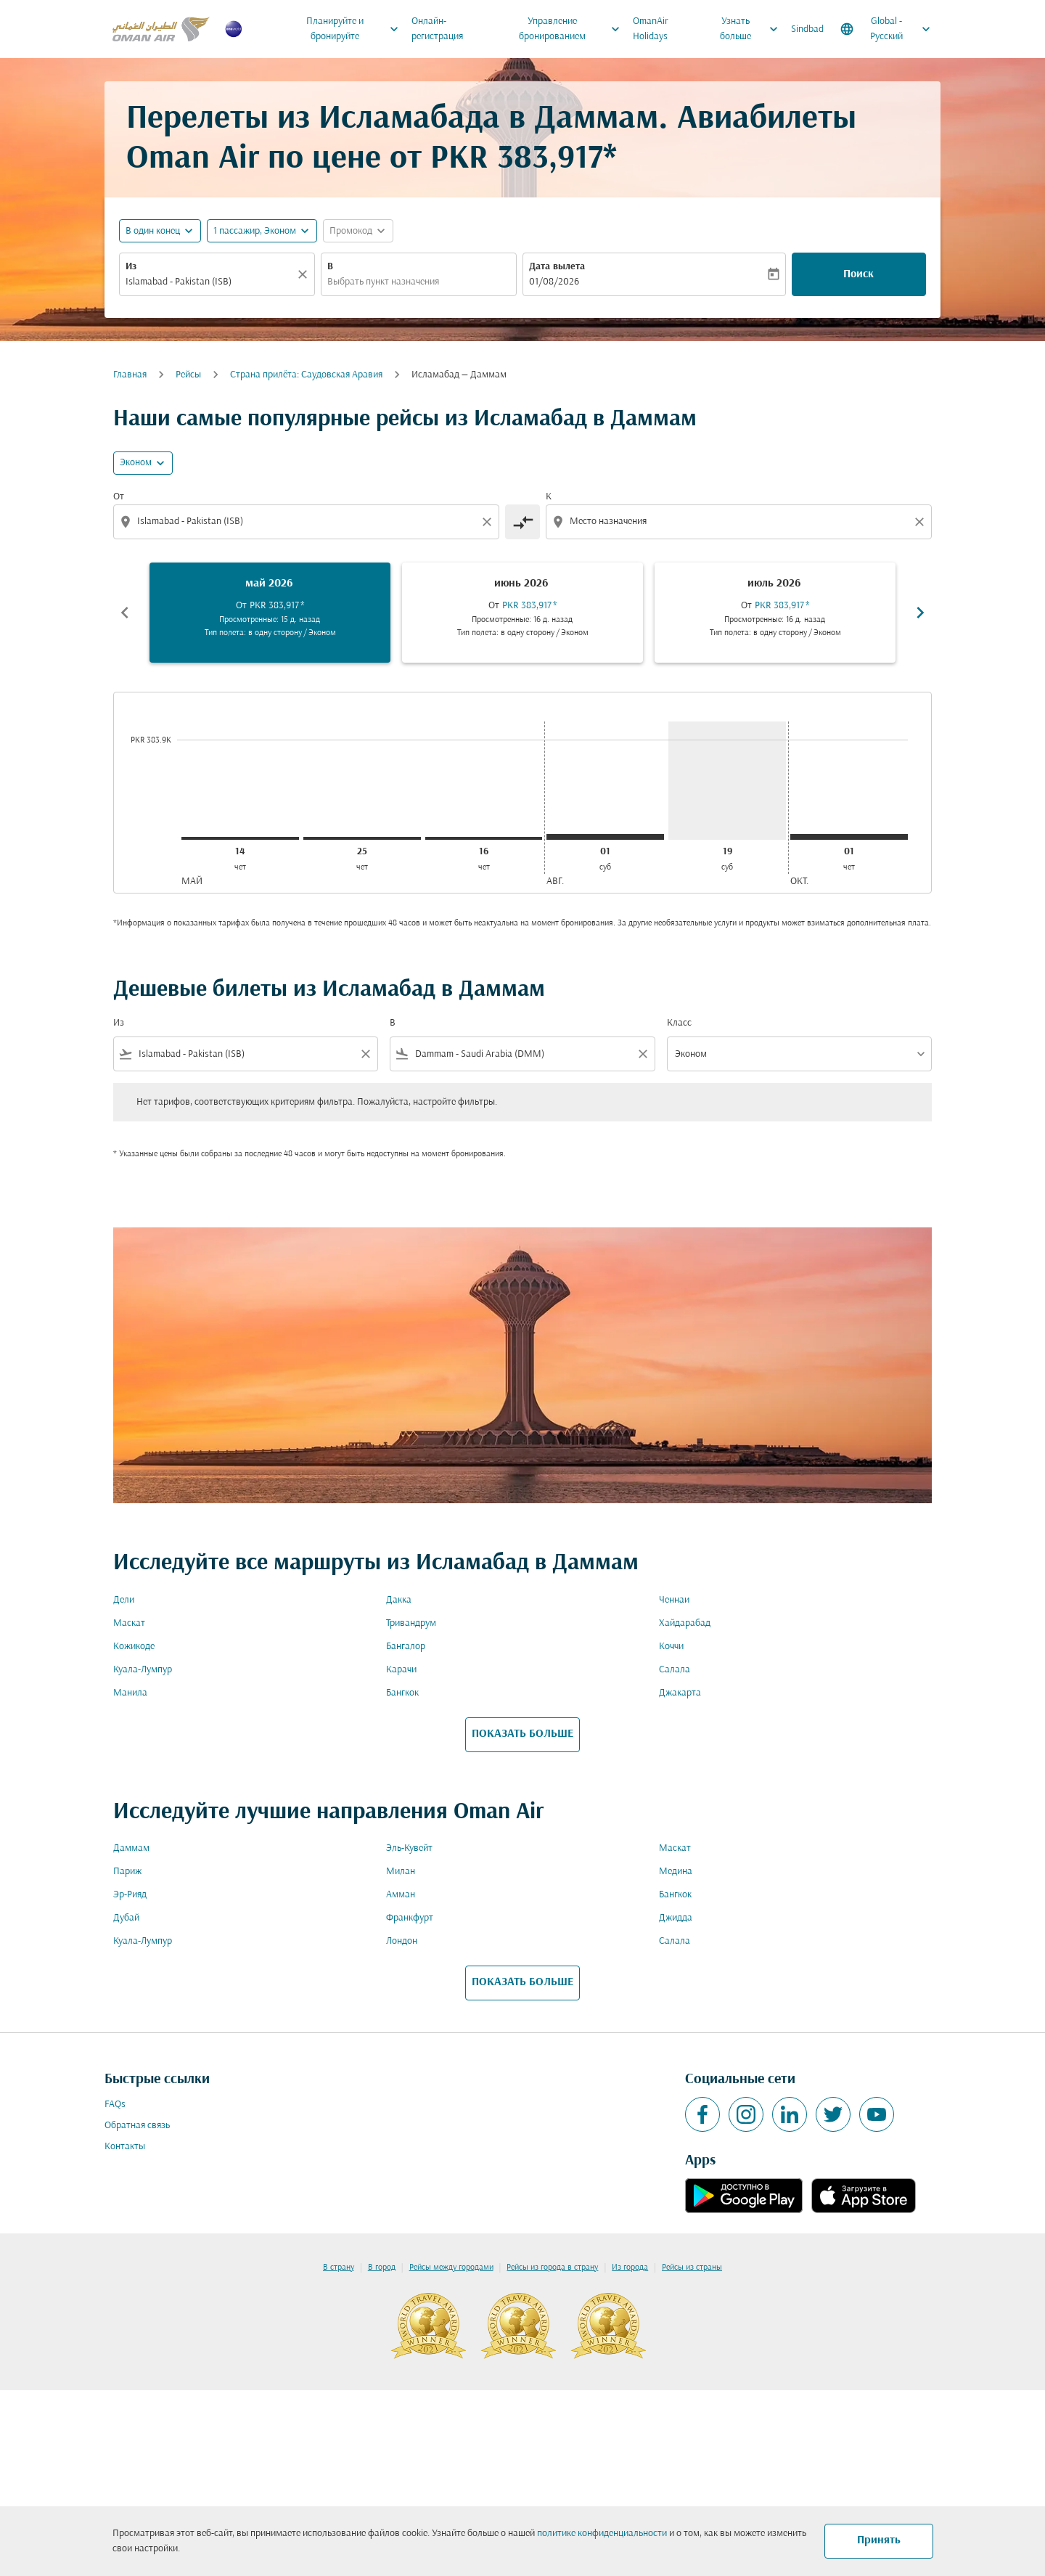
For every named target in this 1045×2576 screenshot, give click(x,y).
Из (131, 266)
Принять (879, 2540)
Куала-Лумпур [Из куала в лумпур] (142, 1669)
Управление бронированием (573, 29)
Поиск (858, 274)
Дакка (398, 1600)
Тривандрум (411, 1623)
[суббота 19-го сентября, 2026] (727, 780)
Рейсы (188, 374)
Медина (675, 1871)
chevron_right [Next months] (920, 612)
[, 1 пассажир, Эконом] (254, 231)
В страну (338, 2267)
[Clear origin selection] (489, 522)
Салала (674, 1669)
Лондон (401, 1941)
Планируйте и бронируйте (356, 29)
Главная (130, 374)
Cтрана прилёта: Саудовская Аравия (306, 374)
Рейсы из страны (692, 2267)
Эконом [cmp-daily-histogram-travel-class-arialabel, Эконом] (136, 462)
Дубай (126, 1918)
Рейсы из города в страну (552, 2267)
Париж (127, 1871)
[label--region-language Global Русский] (886, 29)
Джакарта (680, 1693)
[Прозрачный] (304, 274)
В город (382, 2267)
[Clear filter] (365, 1054)
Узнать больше (752, 29)
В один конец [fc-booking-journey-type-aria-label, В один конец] (153, 231)
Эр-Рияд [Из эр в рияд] (130, 1894)
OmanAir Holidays (650, 29)
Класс (679, 1023)
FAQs (115, 2104)
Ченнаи (674, 1600)
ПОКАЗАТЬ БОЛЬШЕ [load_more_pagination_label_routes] (522, 1734)
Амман (400, 1894)
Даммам (131, 1848)
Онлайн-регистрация (437, 29)
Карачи (401, 1669)
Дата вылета (557, 266)
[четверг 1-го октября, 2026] (849, 837)
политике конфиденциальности (602, 2533)
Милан (400, 1871)
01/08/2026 (554, 282)
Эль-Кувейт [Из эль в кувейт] (409, 1848)
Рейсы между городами (451, 2267)
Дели (123, 1600)
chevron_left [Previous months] (124, 612)
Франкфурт (409, 1918)
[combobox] (210, 282)
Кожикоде (134, 1646)
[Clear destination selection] (921, 522)
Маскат (129, 1623)
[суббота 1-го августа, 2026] (605, 837)
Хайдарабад (684, 1623)
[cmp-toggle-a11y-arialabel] (522, 521)
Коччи (671, 1646)
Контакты (124, 2146)
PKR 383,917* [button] (523, 159)
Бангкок (402, 1693)
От (118, 496)
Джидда (675, 1918)
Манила (130, 1693)
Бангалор (405, 1646)
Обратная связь (137, 2125)
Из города (630, 2267)
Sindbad (807, 29)
